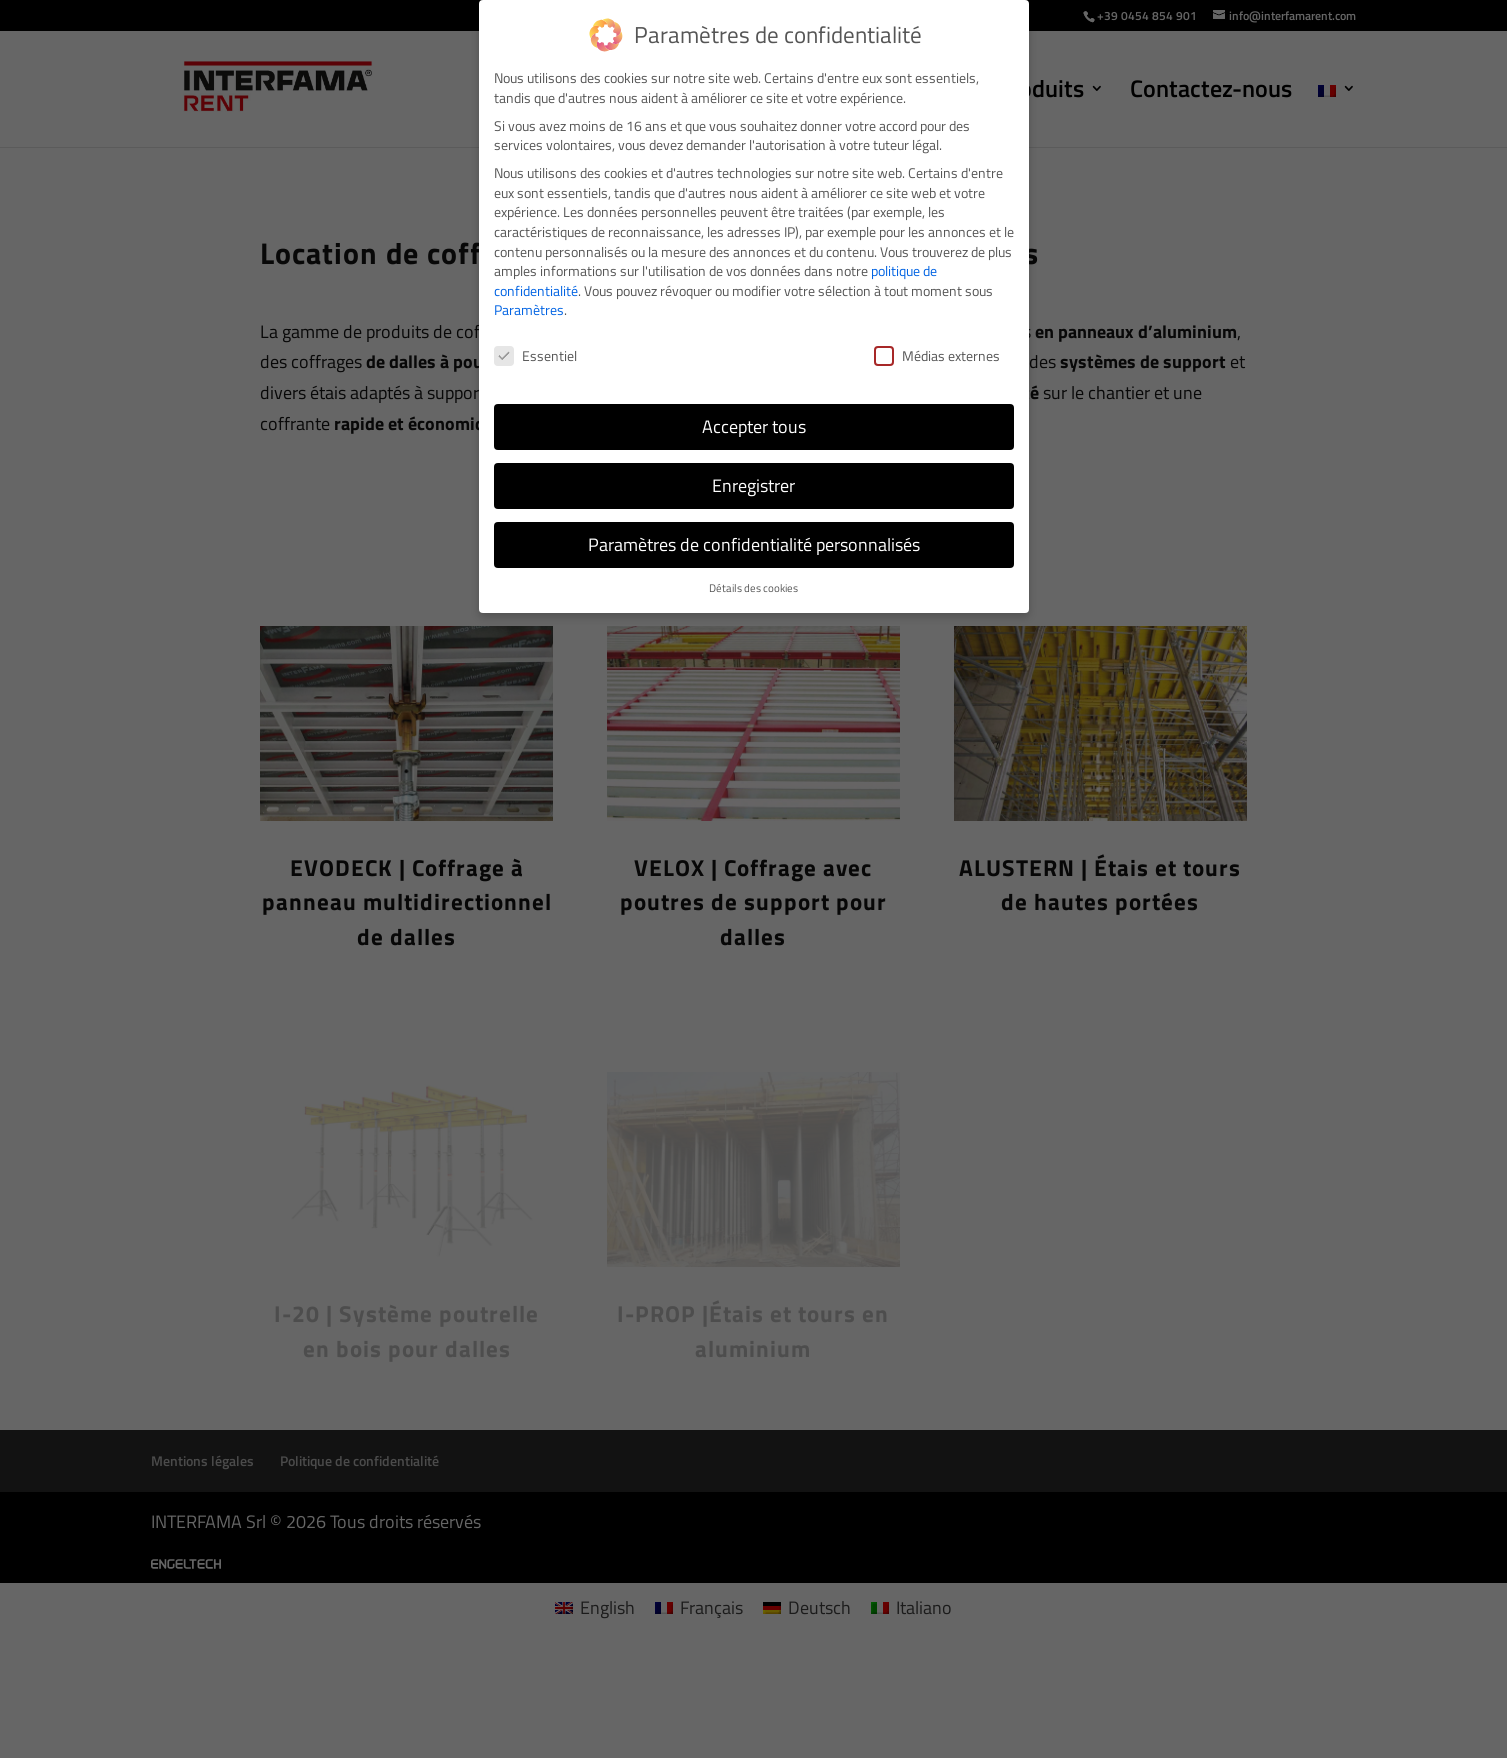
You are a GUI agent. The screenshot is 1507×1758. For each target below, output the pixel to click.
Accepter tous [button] (754, 426)
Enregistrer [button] (753, 485)
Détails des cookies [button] (753, 588)
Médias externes (937, 355)
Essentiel (535, 355)
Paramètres (529, 309)
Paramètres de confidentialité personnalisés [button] (754, 544)
